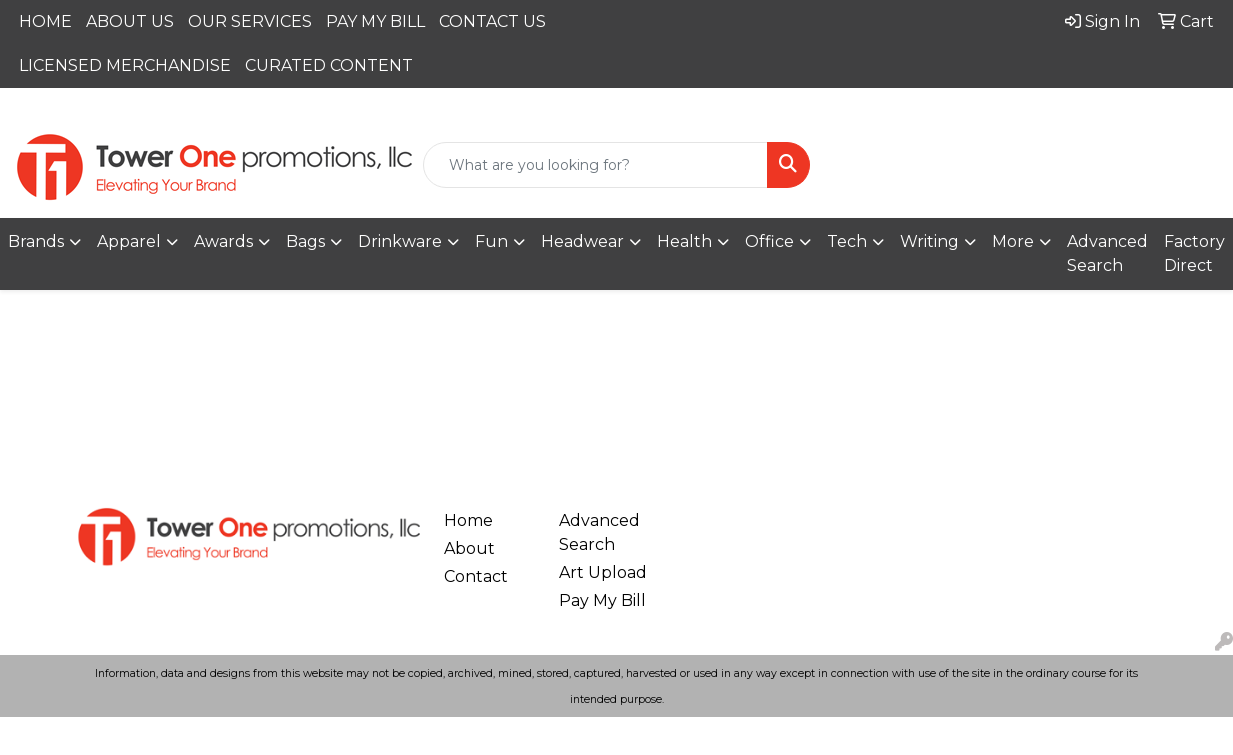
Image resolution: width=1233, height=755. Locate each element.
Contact (476, 576)
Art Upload (603, 572)
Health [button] (684, 241)
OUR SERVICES (250, 21)
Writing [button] (929, 241)
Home (468, 520)
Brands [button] (36, 241)
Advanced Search (1107, 253)
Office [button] (769, 241)
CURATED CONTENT (329, 65)
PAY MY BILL (375, 21)
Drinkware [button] (400, 241)
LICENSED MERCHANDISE (125, 65)
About (469, 548)
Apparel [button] (129, 241)
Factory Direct (1194, 253)
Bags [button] (305, 241)
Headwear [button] (582, 241)
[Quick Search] (595, 165)
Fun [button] (491, 241)
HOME (45, 21)
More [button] (1013, 241)
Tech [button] (847, 241)
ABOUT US (130, 21)
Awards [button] (223, 241)
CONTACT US (492, 21)
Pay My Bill (602, 600)
